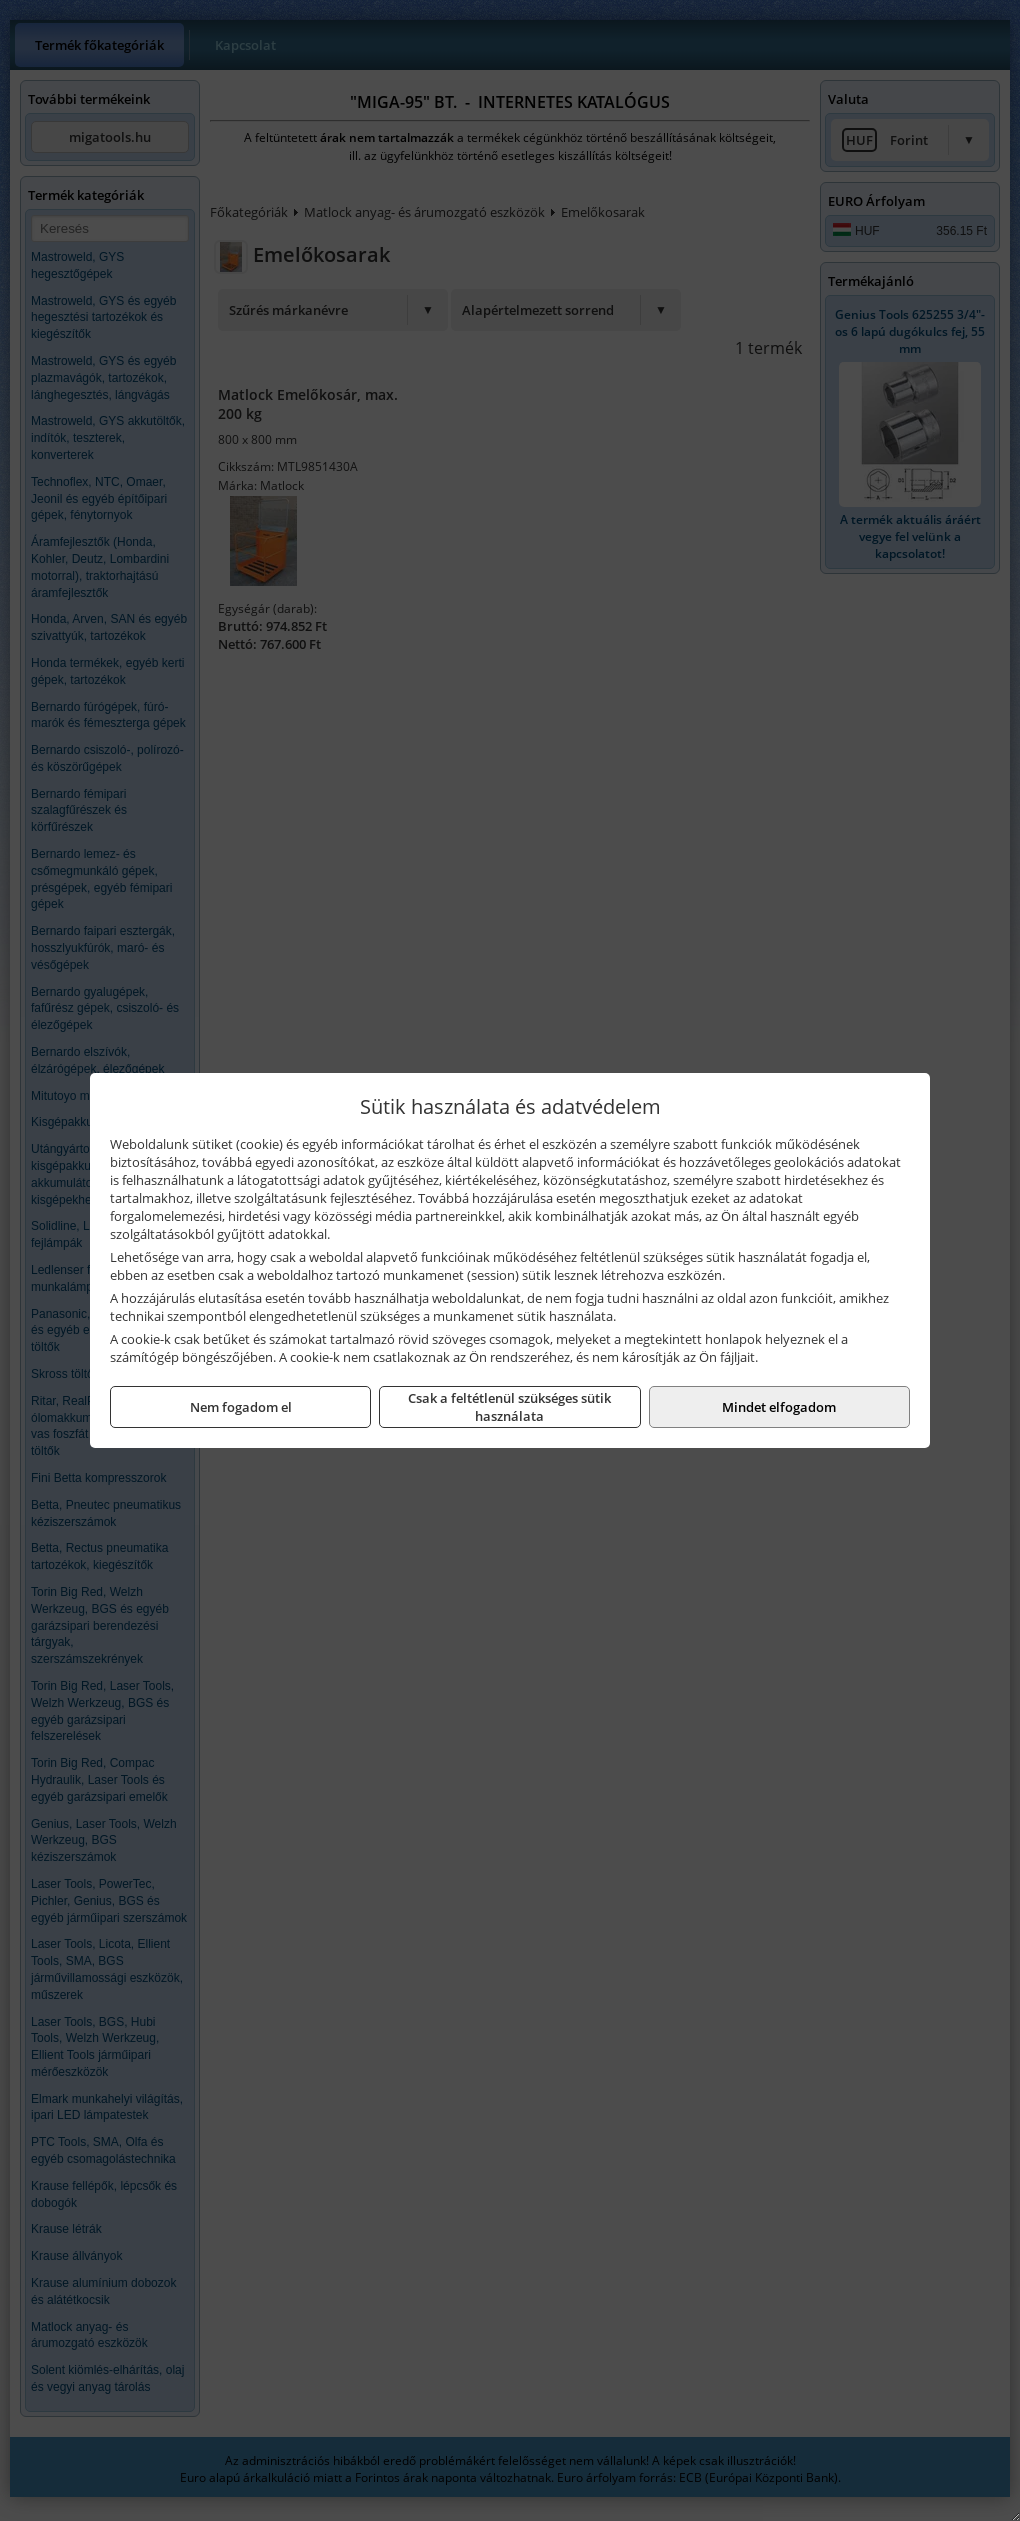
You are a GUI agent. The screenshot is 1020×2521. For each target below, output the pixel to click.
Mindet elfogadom (779, 1407)
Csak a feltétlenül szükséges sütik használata (509, 1407)
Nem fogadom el (241, 1407)
